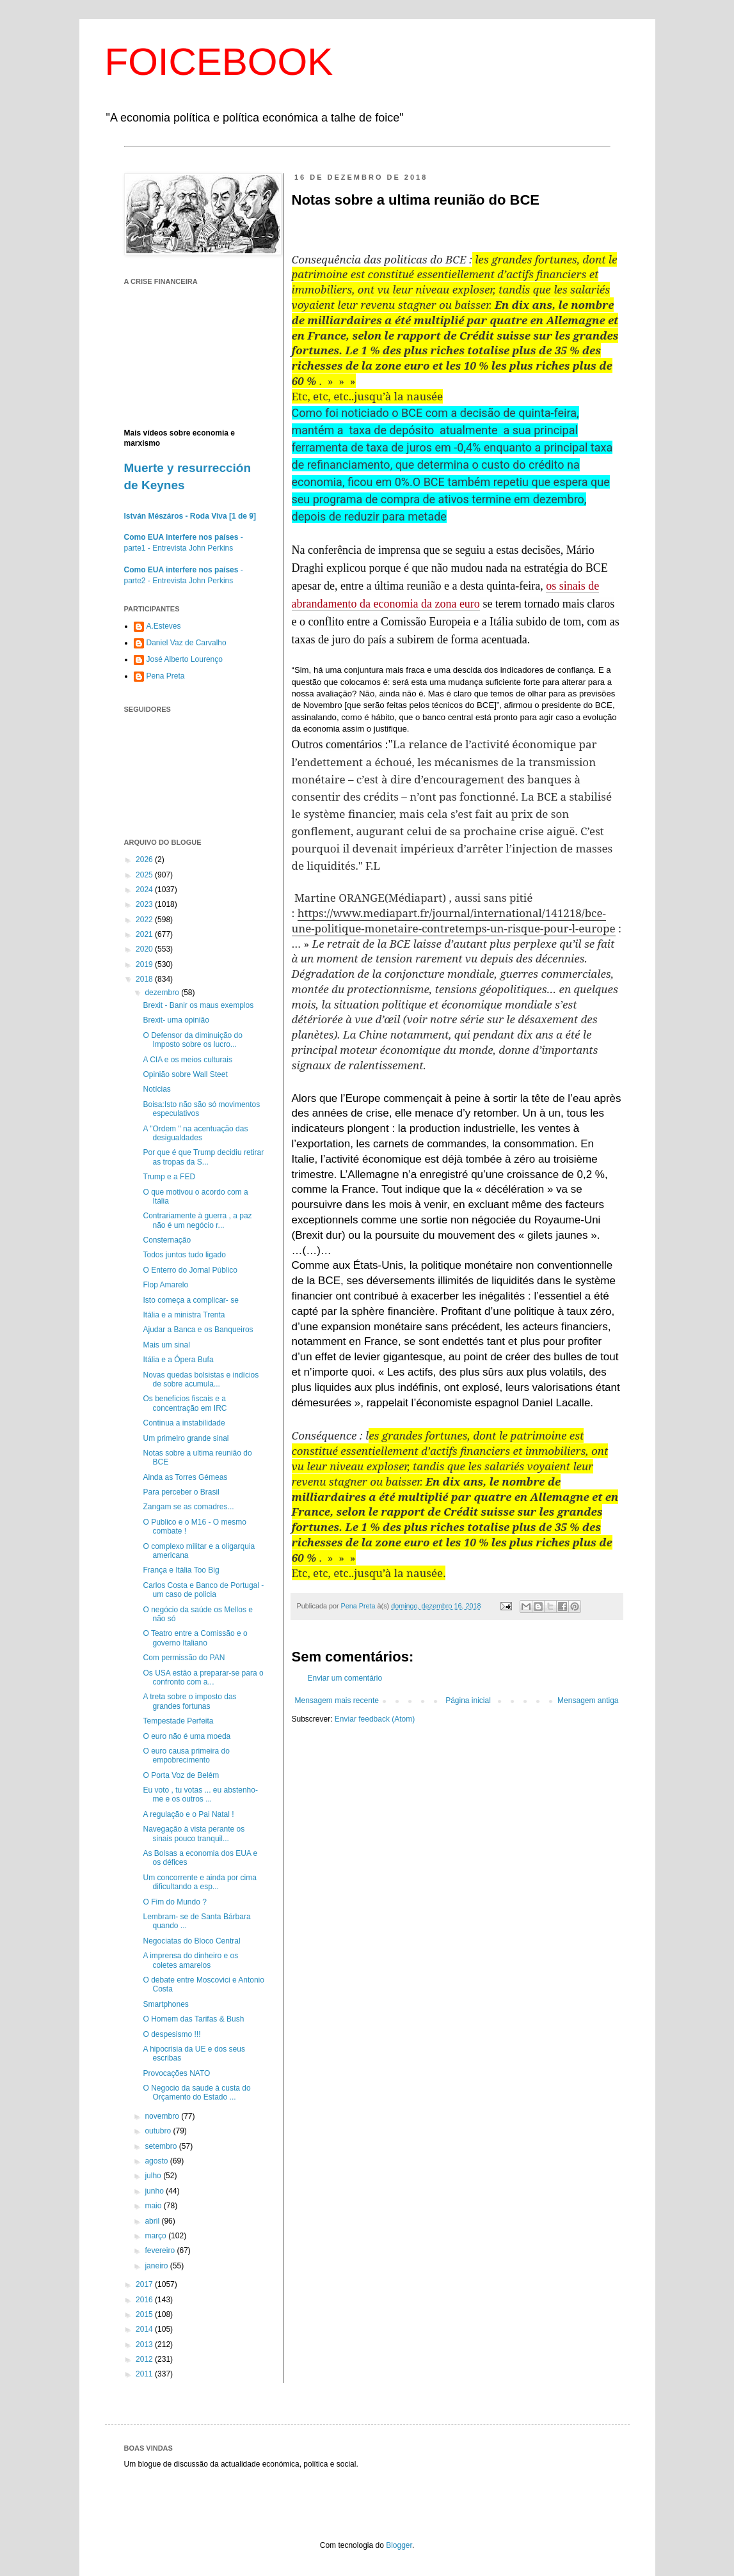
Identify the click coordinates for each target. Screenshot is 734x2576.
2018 (145, 979)
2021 (145, 934)
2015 (145, 2314)
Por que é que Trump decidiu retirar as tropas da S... (203, 1157)
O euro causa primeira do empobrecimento (186, 1755)
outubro (159, 2130)
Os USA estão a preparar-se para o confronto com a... (203, 1677)
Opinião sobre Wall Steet (185, 1074)
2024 (145, 889)
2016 (145, 2299)
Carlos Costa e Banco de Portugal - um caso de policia (203, 1590)
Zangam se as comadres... (188, 1506)
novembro (163, 2116)
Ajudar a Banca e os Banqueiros (198, 1329)
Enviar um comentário (345, 1678)
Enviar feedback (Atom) (375, 1719)
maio (154, 2205)
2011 (145, 2373)
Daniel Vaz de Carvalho (187, 642)
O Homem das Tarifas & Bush (193, 2018)
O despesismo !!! (171, 2034)
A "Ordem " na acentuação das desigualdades (195, 1133)
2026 (145, 859)
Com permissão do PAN (184, 1657)
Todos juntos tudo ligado (184, 1254)
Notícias (156, 1089)
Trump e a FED (169, 1176)
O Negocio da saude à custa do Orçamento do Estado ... (196, 2092)
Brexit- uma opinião (176, 1020)
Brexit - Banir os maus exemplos (198, 1005)
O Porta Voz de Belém (181, 1775)
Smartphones (165, 2004)
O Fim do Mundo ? (174, 1901)
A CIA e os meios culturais (187, 1059)
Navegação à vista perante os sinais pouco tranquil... (193, 1833)
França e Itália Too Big (181, 1570)
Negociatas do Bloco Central (191, 1940)
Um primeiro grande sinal (185, 1438)
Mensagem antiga (587, 1700)
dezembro (163, 992)
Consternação (167, 1240)
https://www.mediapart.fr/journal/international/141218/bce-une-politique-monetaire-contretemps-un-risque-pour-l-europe (454, 921)
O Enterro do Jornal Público (190, 1270)
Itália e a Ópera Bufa (178, 1359)
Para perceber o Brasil (181, 1492)
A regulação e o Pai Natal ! (188, 1814)
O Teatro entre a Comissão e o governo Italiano (195, 1638)
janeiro (157, 2265)
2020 (145, 949)
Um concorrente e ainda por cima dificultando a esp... (199, 1882)
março (156, 2235)
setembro (162, 2146)
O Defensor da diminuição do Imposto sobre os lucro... (192, 1040)
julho (154, 2175)
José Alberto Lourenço (185, 659)
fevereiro (161, 2250)
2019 (145, 964)
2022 (145, 919)
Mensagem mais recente (337, 1700)
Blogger (399, 2545)
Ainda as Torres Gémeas (185, 1477)
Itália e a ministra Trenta (184, 1314)
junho (155, 2191)
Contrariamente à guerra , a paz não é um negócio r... (197, 1220)
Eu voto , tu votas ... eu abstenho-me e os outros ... (200, 1794)
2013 (145, 2344)
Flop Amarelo (165, 1284)
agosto (157, 2160)
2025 (145, 874)
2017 (145, 2284)
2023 (145, 904)
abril (153, 2221)
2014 (145, 2329)
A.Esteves (164, 626)
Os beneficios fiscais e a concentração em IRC (185, 1403)
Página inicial (468, 1700)
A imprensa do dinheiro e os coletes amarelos (190, 1960)
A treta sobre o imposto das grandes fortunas (189, 1701)
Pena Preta (166, 675)
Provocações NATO (176, 2073)
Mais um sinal (166, 1344)
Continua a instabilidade (184, 1422)
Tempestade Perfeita (178, 1720)
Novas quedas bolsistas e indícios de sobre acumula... (201, 1379)
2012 (145, 2359)
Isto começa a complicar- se (190, 1300)
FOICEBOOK (219, 61)
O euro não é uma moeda (186, 1736)
